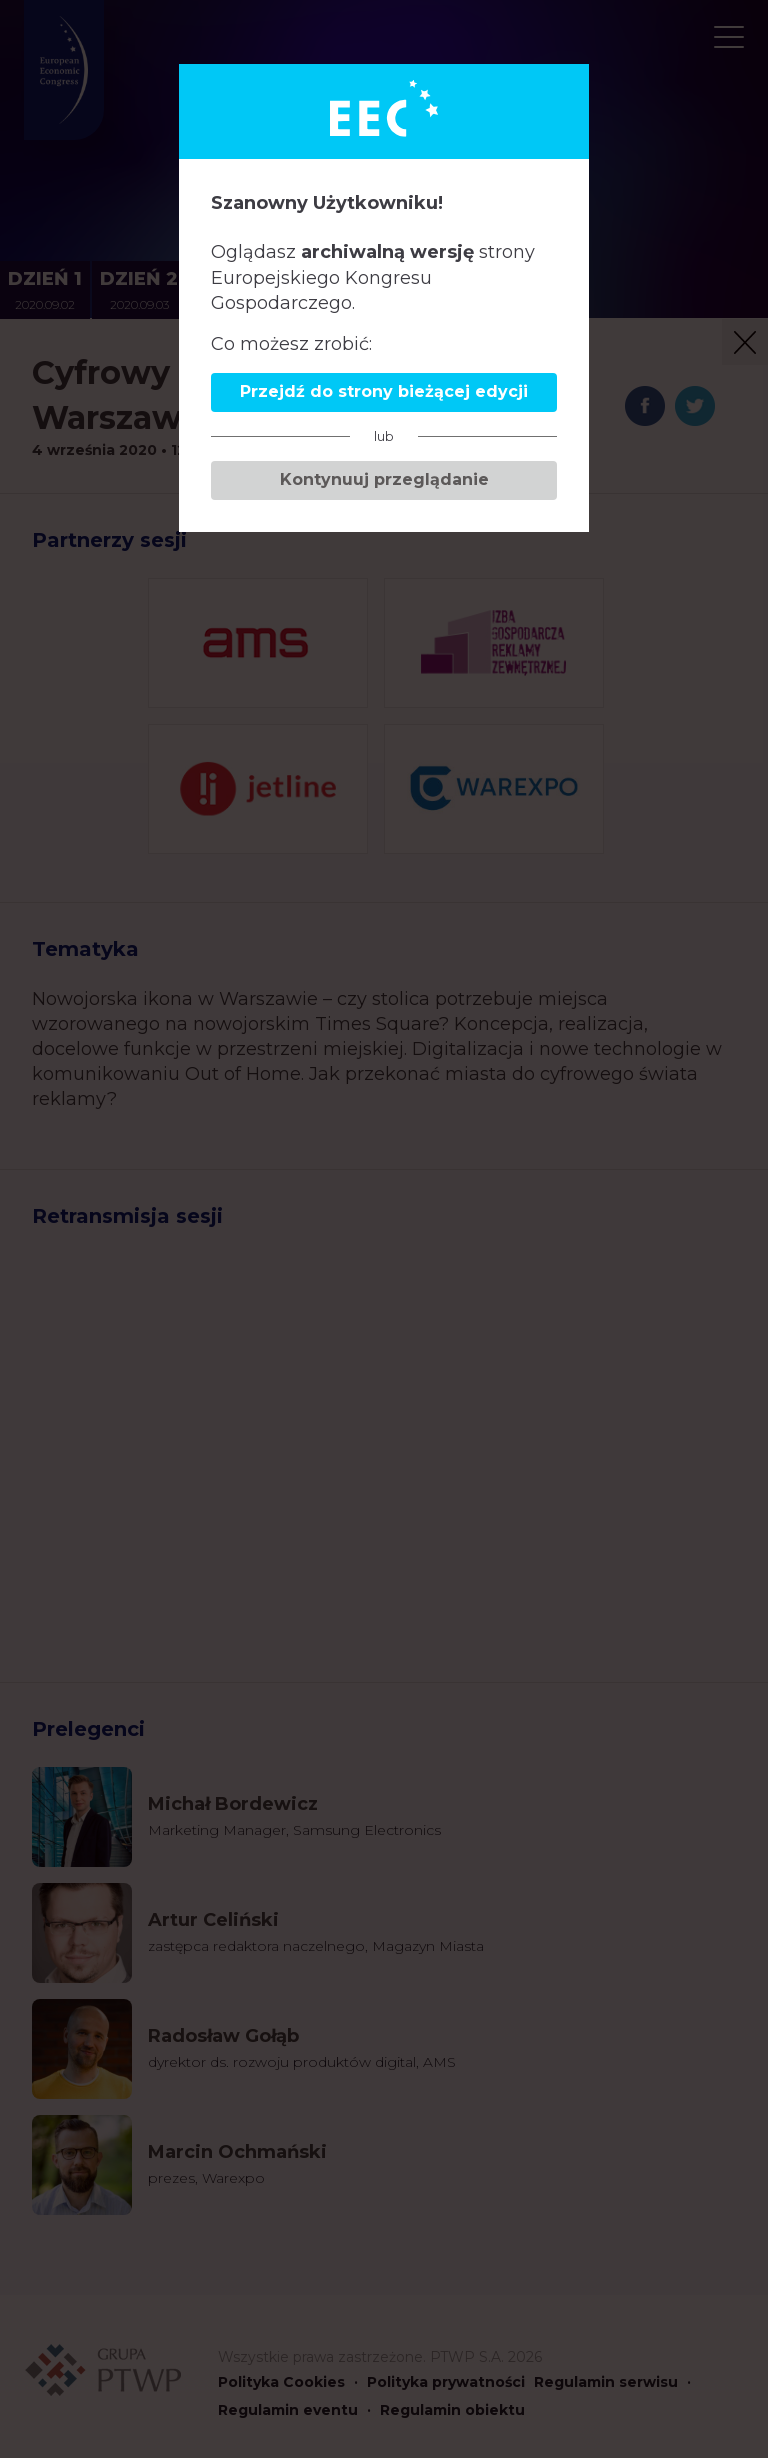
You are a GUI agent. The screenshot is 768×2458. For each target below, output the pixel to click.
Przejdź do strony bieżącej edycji (384, 391)
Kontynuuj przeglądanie (384, 479)
